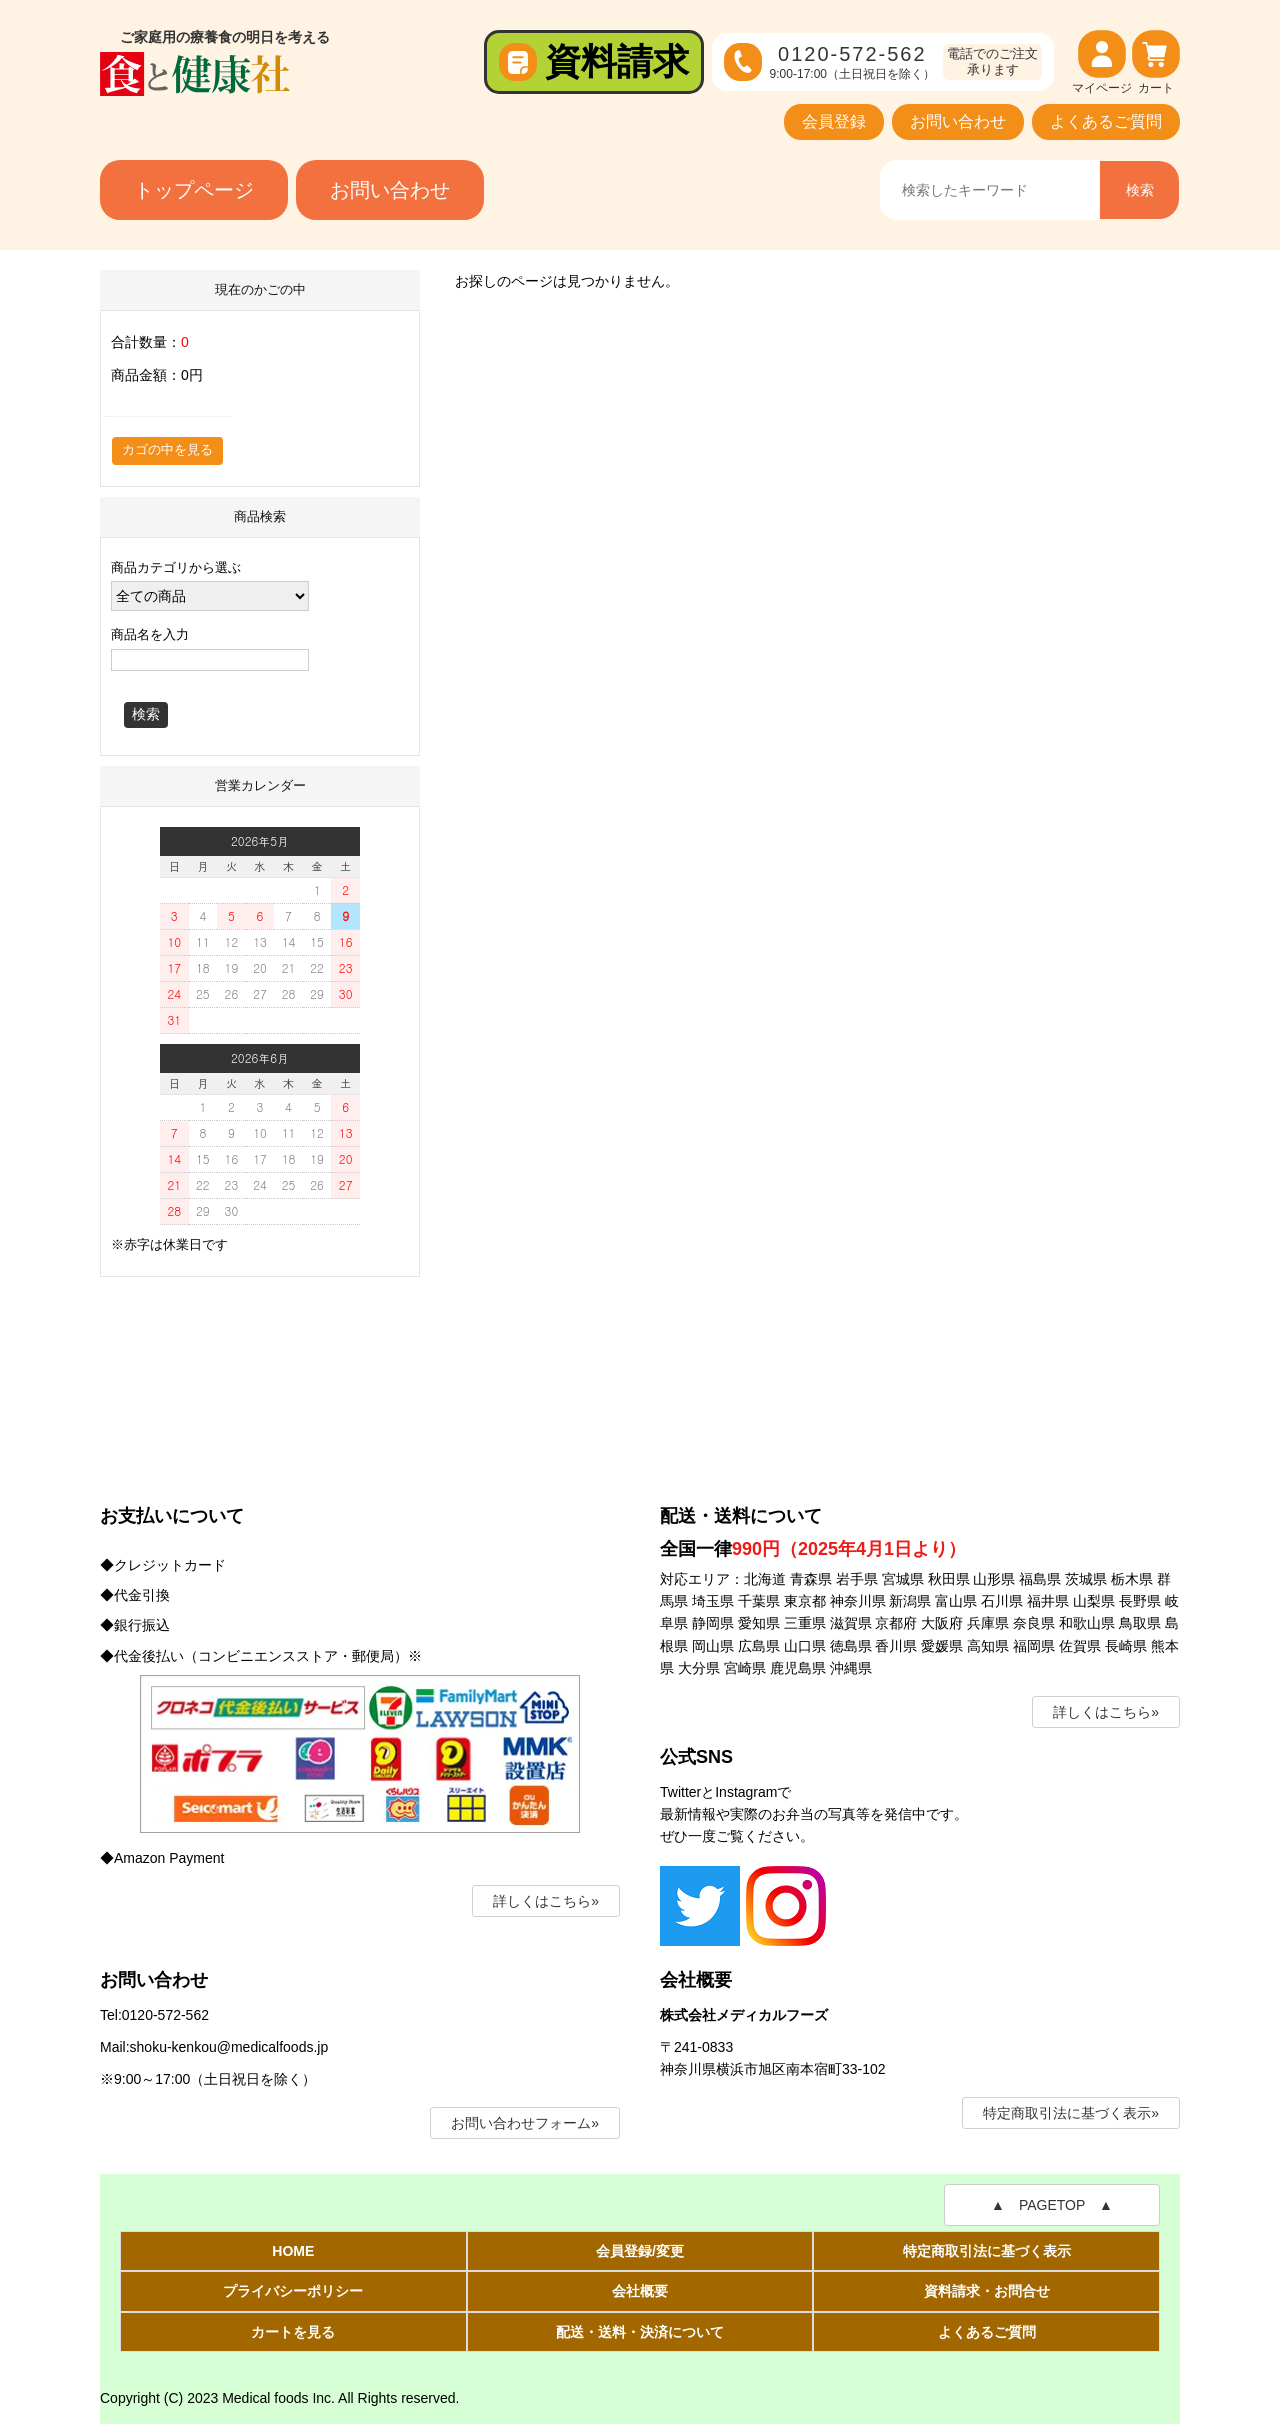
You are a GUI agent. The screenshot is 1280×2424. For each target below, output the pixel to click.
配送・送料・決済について (640, 2332)
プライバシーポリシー (293, 2291)
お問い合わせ (958, 121)
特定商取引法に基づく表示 (987, 2251)
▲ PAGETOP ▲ (1052, 2205)
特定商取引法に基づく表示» (1071, 2113)
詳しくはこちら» (546, 1901)
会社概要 (640, 2291)
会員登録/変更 (640, 2251)
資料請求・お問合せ (987, 2291)
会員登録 (834, 121)
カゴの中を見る (167, 450)
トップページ (194, 190)
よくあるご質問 (1106, 121)
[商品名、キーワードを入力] (989, 190)
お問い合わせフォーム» (525, 2123)
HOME (293, 2251)
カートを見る (293, 2332)
